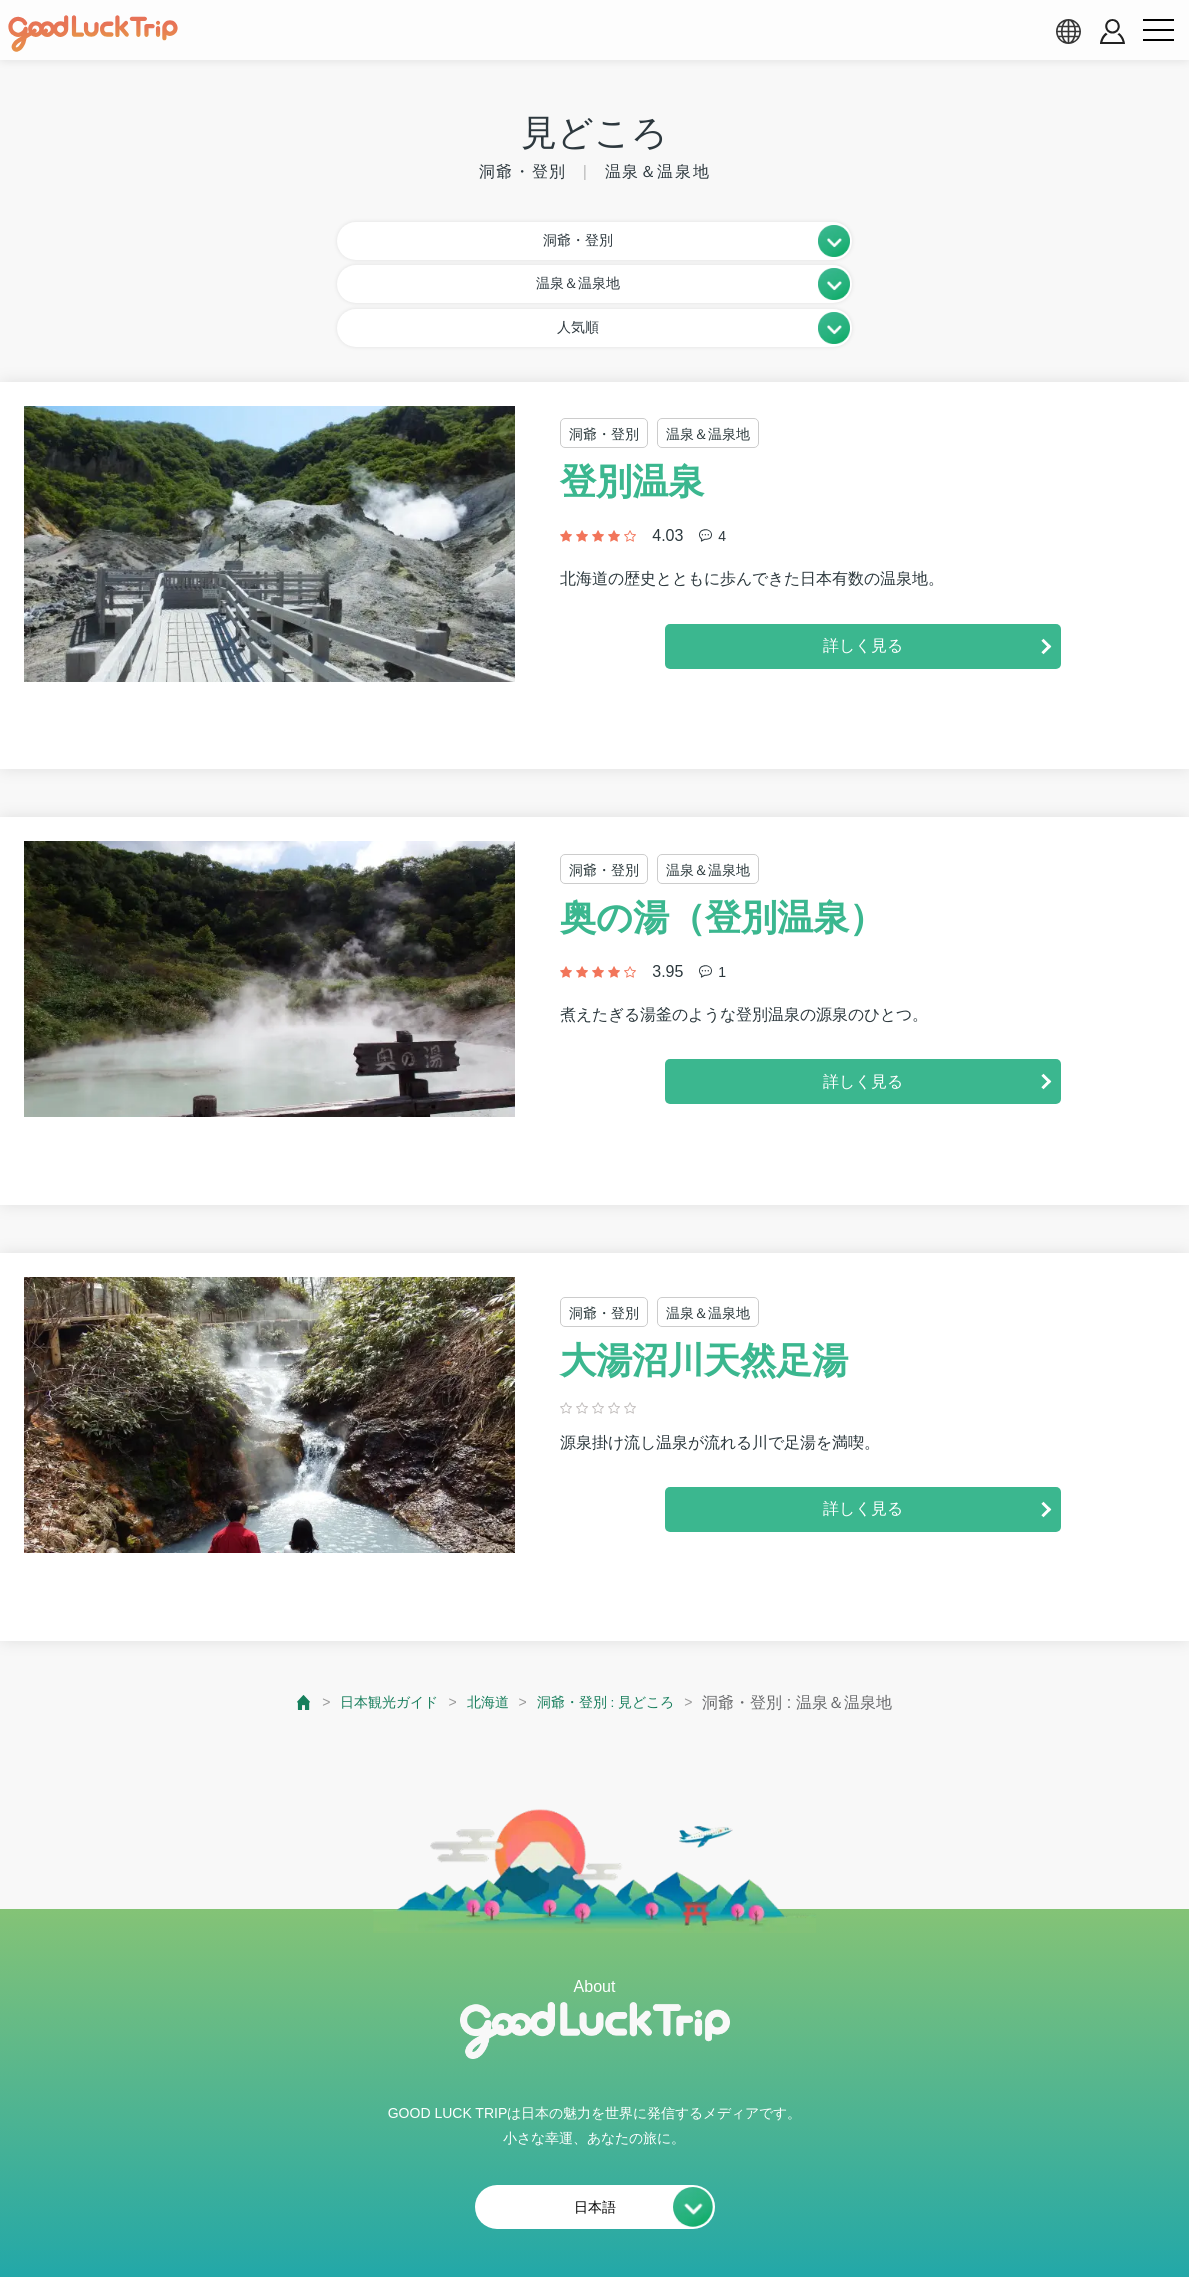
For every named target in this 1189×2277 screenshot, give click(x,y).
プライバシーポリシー (589, 2213)
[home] (93, 34)
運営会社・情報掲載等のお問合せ (825, 2213)
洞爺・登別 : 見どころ (615, 1609)
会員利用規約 (424, 2213)
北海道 (485, 1609)
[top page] (284, 1609)
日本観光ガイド (376, 1609)
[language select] (1068, 31)
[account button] (1112, 31)
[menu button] (1158, 31)
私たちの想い (292, 2213)
